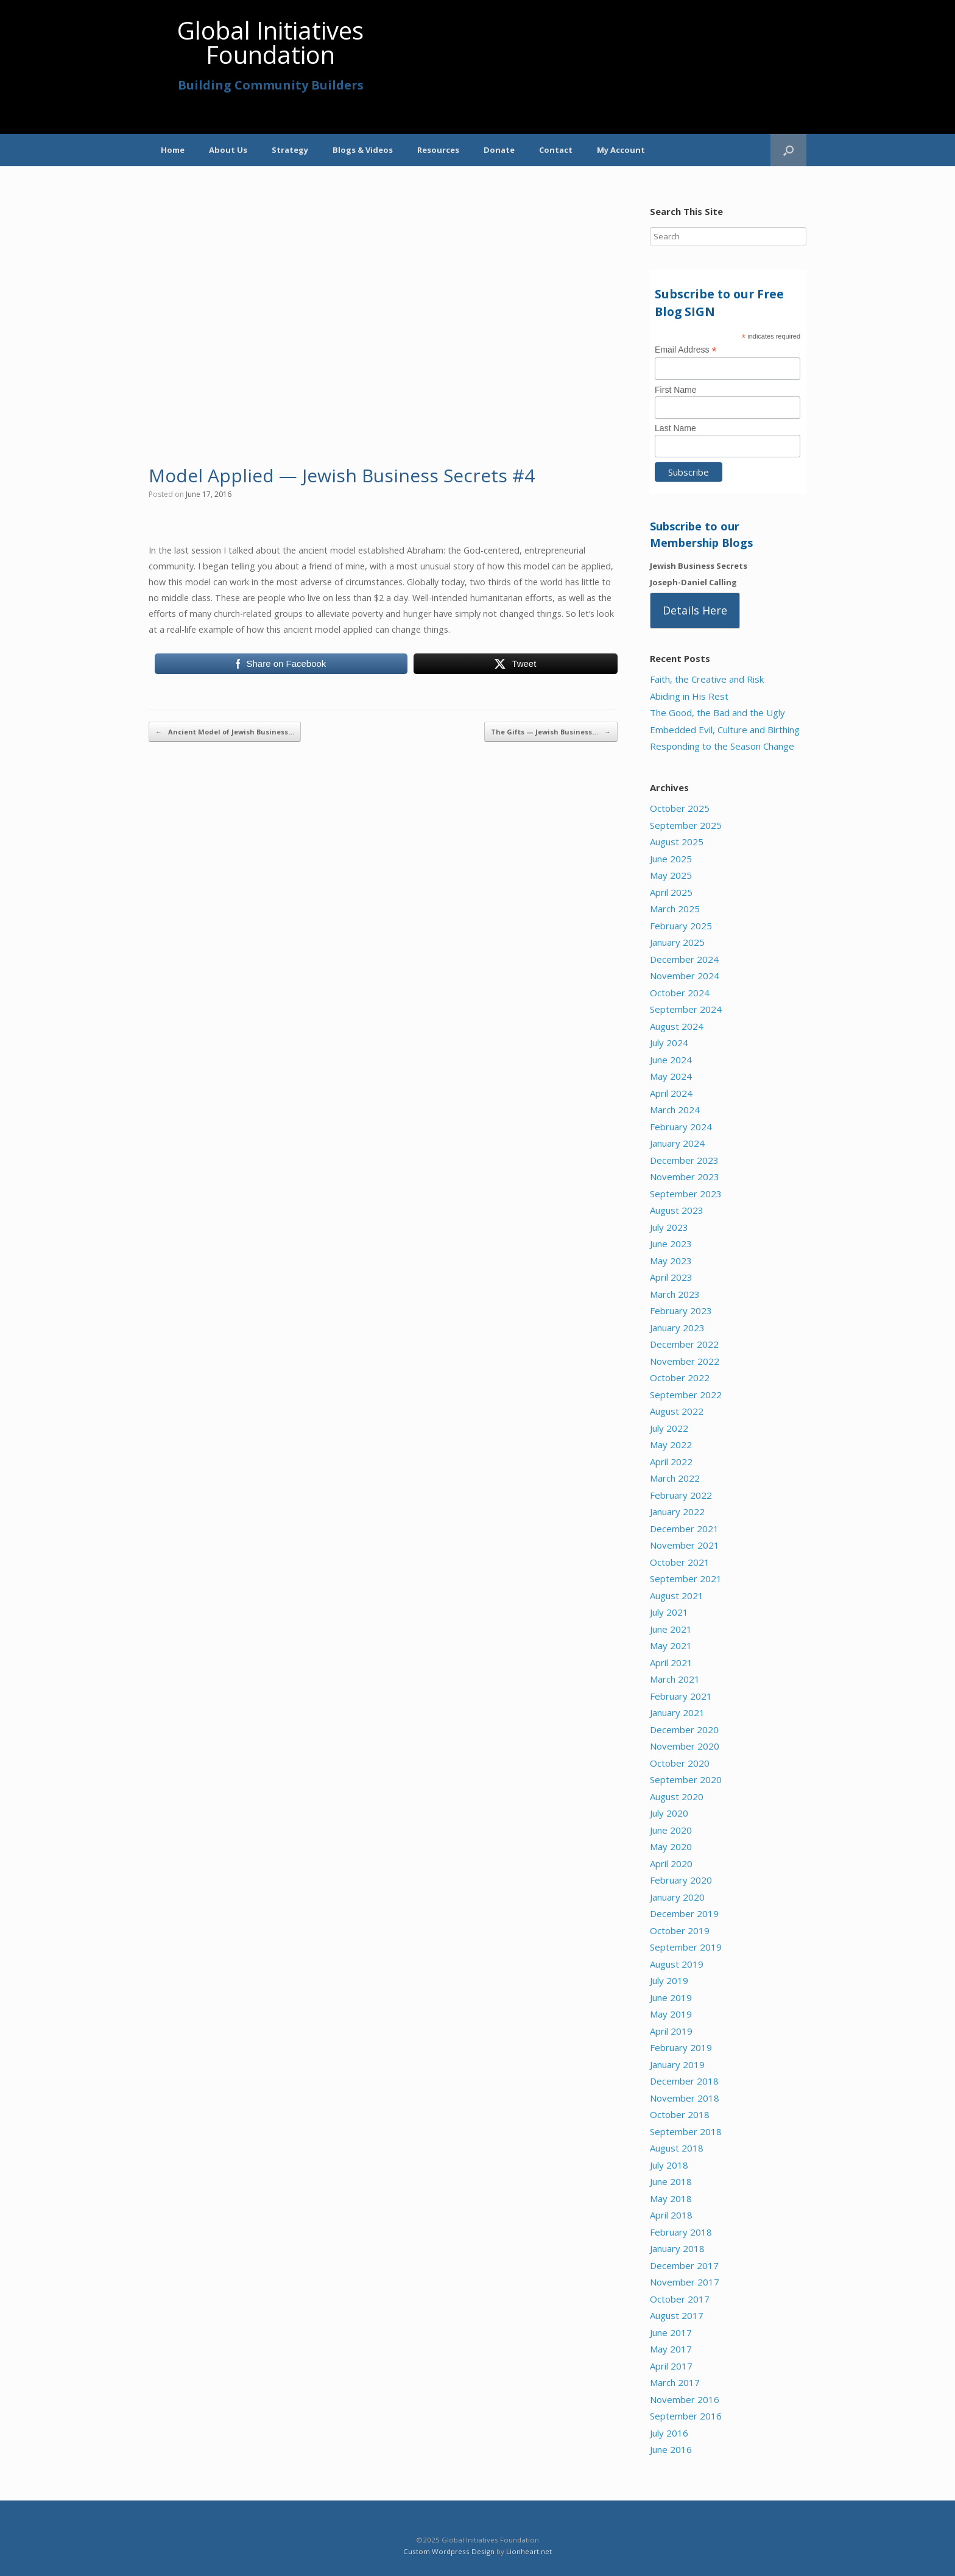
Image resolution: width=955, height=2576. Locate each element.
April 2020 (671, 1863)
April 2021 (671, 1662)
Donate (499, 149)
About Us (228, 149)
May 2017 (671, 2349)
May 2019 (671, 2014)
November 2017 (684, 2282)
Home (173, 149)
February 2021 (681, 1696)
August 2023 (676, 1210)
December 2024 (684, 959)
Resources (438, 149)
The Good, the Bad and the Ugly (717, 712)
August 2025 (676, 842)
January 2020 (677, 1897)
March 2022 (675, 1478)
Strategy (290, 149)
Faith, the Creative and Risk (707, 679)
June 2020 (671, 1830)
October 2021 (680, 1562)
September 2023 (686, 1194)
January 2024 (677, 1143)
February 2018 (681, 2232)
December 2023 (684, 1160)
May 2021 (671, 1645)
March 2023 (675, 1294)
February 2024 (681, 1127)
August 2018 (676, 2148)
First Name (675, 390)
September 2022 (686, 1394)
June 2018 (671, 2181)
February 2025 (681, 926)
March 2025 (675, 909)
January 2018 (677, 2248)
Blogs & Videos (363, 149)
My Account (621, 149)
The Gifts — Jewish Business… (551, 732)
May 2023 (671, 1261)
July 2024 (669, 1042)
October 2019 (680, 1930)
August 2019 (676, 1964)
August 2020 (676, 1796)
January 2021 (677, 1712)
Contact (556, 149)
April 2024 (671, 1093)
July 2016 (669, 2433)
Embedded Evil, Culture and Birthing (725, 729)
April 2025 (671, 892)
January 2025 (677, 942)
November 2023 (684, 1176)
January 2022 (677, 1511)
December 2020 (684, 1729)
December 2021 (684, 1528)
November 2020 (684, 1746)
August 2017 (676, 2315)
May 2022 (671, 1444)
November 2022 (684, 1361)
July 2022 (669, 1428)
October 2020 (680, 1763)
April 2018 (671, 2215)
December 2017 (684, 2265)
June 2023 (671, 1243)
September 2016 (686, 2416)
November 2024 (684, 976)
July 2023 (669, 1227)
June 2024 (671, 1060)
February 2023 (681, 1310)
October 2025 (680, 808)
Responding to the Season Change (722, 746)
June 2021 (671, 1629)
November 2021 (684, 1545)
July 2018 (669, 2165)
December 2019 (684, 1913)
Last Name (675, 428)
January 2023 (677, 1327)
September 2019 (686, 1947)
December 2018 (684, 2081)
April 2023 (671, 1277)
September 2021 (686, 1578)
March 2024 (675, 1109)
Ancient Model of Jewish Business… (224, 732)
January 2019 (677, 2064)
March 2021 (675, 1679)
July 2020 (669, 1813)
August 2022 (676, 1411)
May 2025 (671, 875)
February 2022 (681, 1495)
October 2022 (680, 1377)
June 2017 (671, 2332)
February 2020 (681, 1880)
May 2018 (671, 2198)
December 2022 (684, 1344)
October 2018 (680, 2114)
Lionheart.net (529, 2551)
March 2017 (675, 2382)
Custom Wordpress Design (449, 2551)
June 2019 (671, 1997)
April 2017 (671, 2366)
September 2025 (686, 825)
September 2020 (686, 1779)
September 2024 (686, 1009)
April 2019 (671, 2031)
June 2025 (671, 859)
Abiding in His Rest (689, 696)
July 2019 (669, 1980)
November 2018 (684, 2098)
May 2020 (671, 1846)
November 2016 (684, 2399)
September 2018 (686, 2131)
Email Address (686, 350)
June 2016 (671, 2449)
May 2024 (671, 1076)
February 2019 (681, 2047)
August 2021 (676, 1595)
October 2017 (680, 2299)
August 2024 (676, 1026)
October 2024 (680, 993)
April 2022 (671, 1461)
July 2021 (669, 1612)
